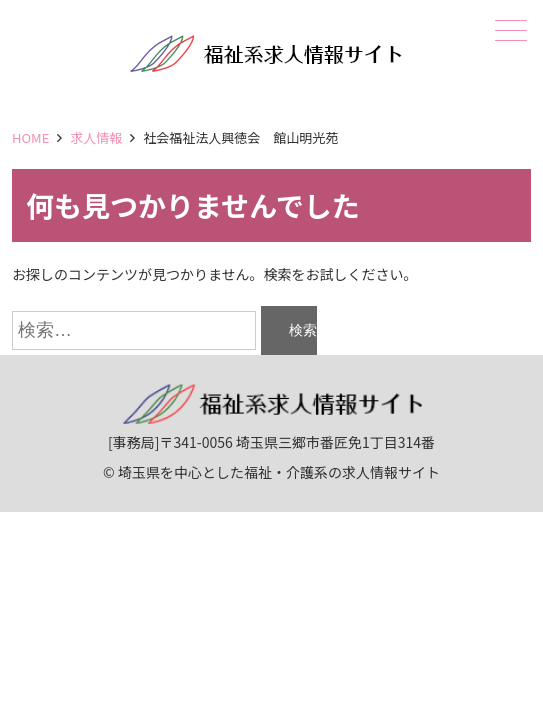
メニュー (509, 30)
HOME (30, 137)
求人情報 (96, 137)
